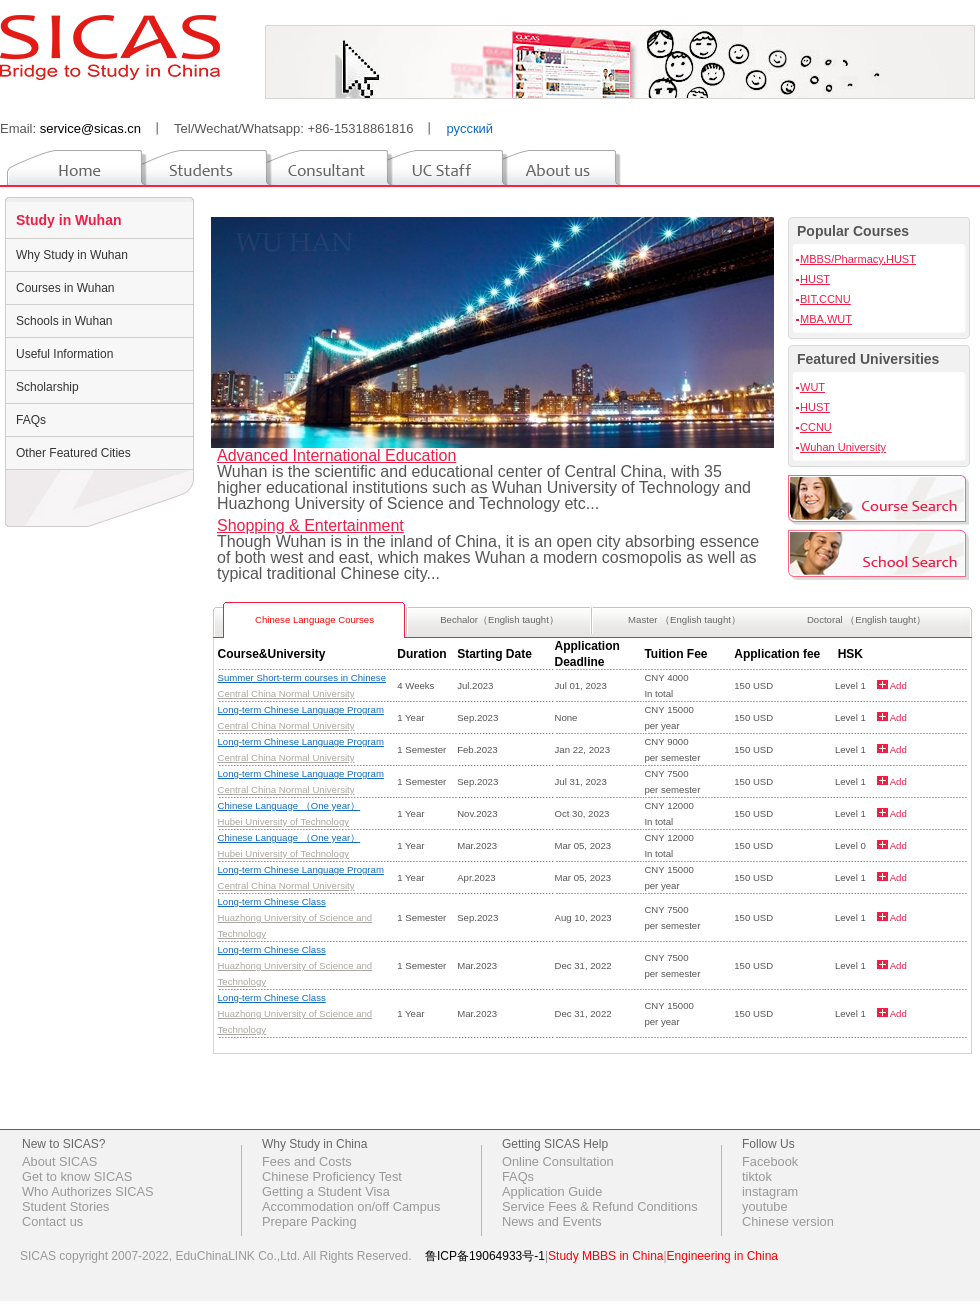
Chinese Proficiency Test (332, 1176)
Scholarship (47, 387)
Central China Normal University (286, 693)
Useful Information (64, 354)
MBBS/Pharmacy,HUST (858, 259)
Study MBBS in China (605, 1256)
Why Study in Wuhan (72, 255)
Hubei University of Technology (284, 821)
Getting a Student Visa (326, 1191)
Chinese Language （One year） (289, 805)
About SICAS (59, 1161)
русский (469, 128)
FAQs (31, 420)
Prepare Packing (309, 1221)
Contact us (52, 1221)
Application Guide (552, 1191)
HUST (815, 279)
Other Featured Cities (73, 453)
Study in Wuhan (69, 220)
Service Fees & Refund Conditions (600, 1206)
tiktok (757, 1176)
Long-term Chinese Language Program (301, 709)
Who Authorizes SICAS (88, 1191)
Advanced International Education (336, 455)
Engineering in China (722, 1256)
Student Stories (66, 1206)
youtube (765, 1206)
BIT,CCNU (825, 299)
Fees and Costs (307, 1161)
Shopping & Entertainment (310, 525)
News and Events (552, 1221)
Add (897, 685)
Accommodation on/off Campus (351, 1206)
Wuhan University (843, 447)
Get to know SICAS (77, 1176)
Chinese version (788, 1221)
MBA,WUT (826, 319)
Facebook (770, 1161)
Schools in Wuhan (64, 321)
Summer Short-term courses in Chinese (302, 677)
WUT (812, 387)
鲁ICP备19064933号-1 (485, 1256)
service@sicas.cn (90, 128)
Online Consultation (558, 1161)
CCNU (816, 427)
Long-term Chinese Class (272, 901)
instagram (770, 1191)
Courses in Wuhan (65, 288)
